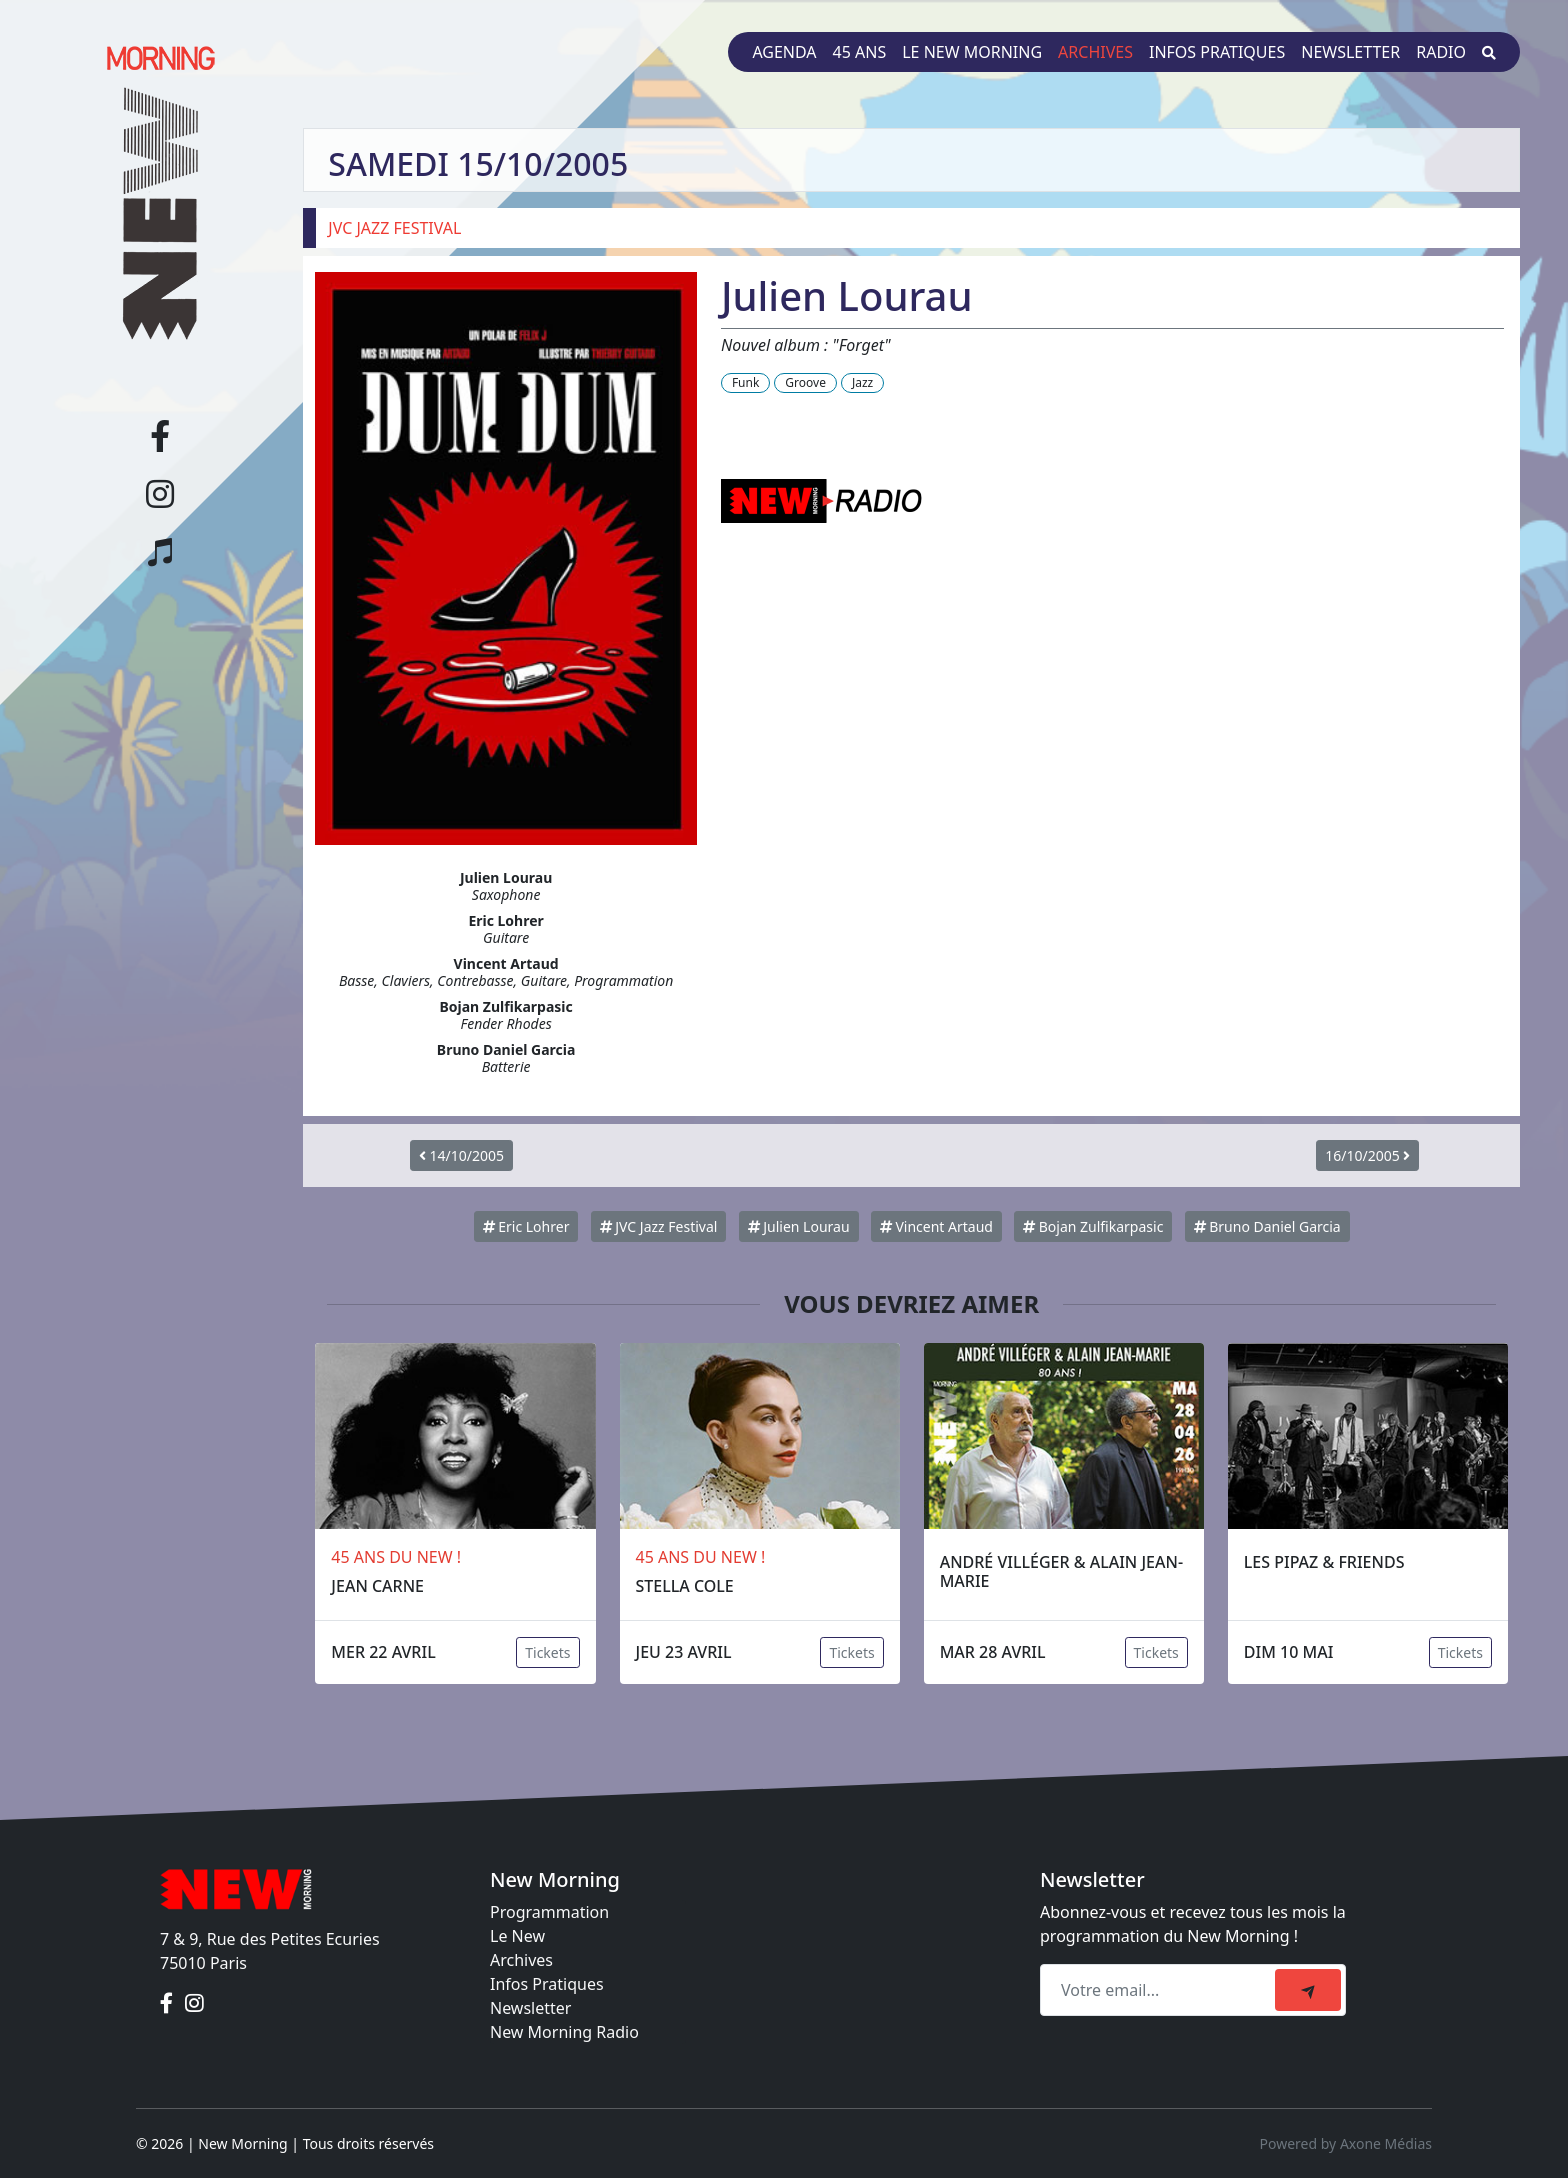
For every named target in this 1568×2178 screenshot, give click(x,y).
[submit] (1308, 1990)
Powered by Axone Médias (1346, 2143)
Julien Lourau (799, 1226)
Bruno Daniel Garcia (1267, 1226)
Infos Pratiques (547, 1984)
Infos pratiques (1217, 52)
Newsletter (1350, 52)
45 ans (860, 52)
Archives (1095, 52)
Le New (517, 1936)
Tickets (547, 1652)
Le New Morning (972, 52)
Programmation (549, 1912)
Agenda (784, 52)
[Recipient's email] (1160, 1990)
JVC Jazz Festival (659, 1226)
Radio (1441, 52)
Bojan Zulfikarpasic (1093, 1226)
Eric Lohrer (526, 1226)
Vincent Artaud (936, 1226)
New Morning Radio (564, 2032)
